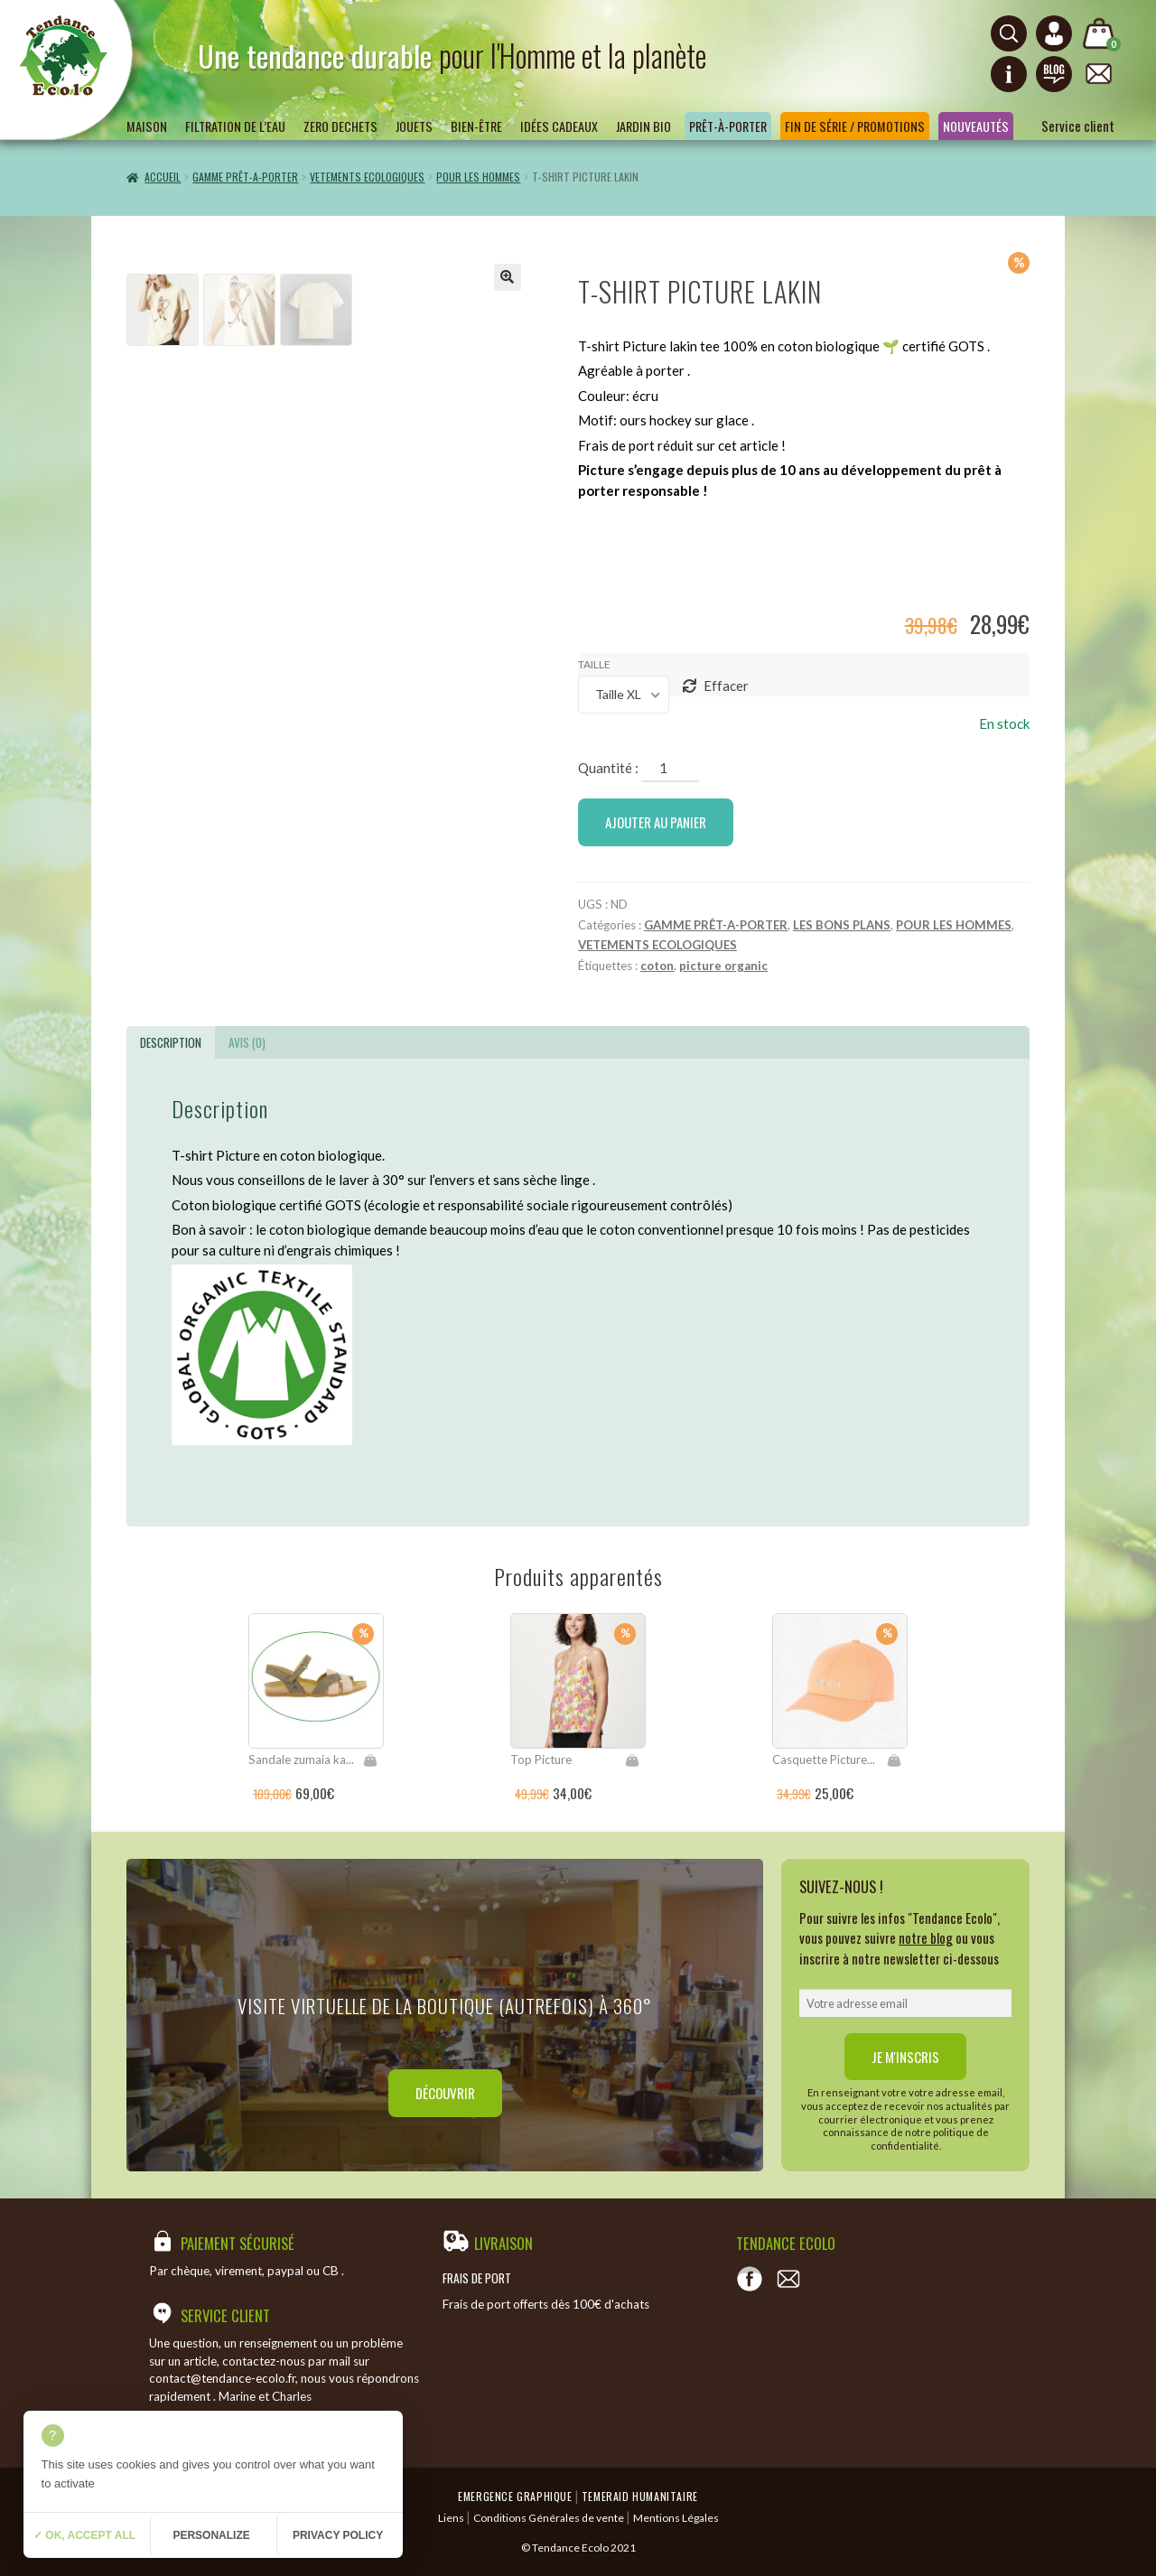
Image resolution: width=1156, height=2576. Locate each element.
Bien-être (476, 126)
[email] (905, 2003)
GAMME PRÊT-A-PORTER (245, 176)
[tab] (170, 1042)
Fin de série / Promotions (855, 126)
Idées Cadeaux (559, 126)
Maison (146, 126)
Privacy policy (338, 2535)
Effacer (726, 685)
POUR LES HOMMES (478, 176)
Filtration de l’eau (235, 126)
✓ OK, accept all (84, 2535)
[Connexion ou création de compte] (1054, 33)
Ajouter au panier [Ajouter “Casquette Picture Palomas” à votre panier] (893, 1760)
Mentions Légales (676, 2518)
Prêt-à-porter (728, 126)
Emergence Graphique (515, 2496)
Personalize (210, 2535)
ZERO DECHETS (340, 126)
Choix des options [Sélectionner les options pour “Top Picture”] (631, 1760)
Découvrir (445, 2093)
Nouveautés (976, 126)
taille (594, 664)
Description (170, 1042)
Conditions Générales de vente (548, 2518)
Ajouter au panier (655, 822)
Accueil (162, 176)
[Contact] (788, 2278)
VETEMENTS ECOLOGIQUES (367, 176)
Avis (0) (247, 1042)
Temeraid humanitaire (640, 2496)
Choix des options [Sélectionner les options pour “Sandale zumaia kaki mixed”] (369, 1760)
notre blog (926, 1937)
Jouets (414, 126)
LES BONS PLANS (841, 925)
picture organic (723, 965)
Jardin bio (643, 126)
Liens (451, 2518)
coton (657, 965)
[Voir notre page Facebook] (749, 2278)
